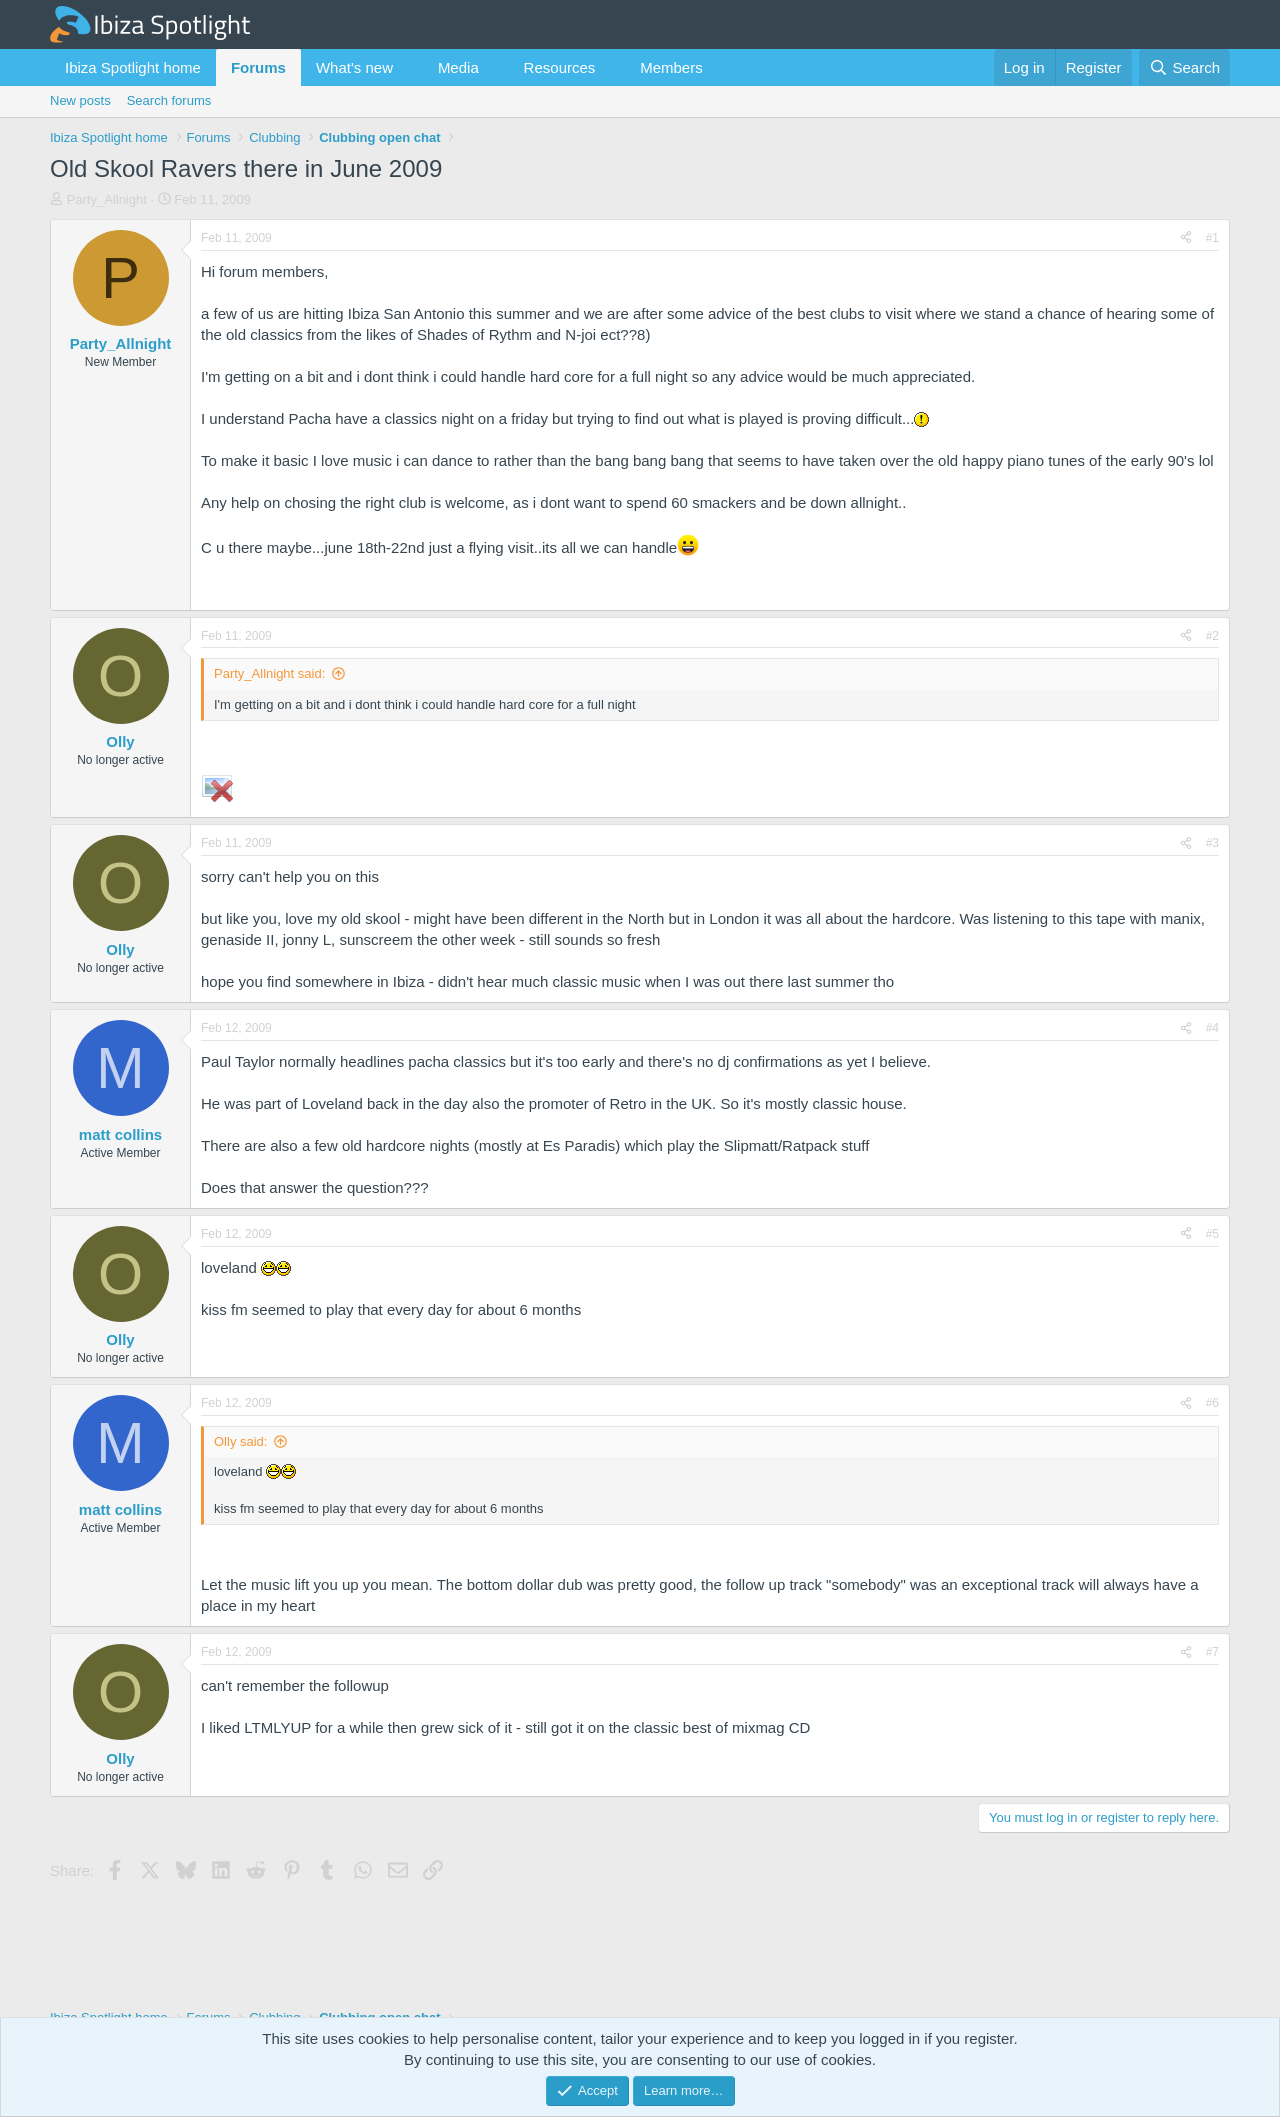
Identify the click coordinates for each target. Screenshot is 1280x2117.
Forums (258, 67)
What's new (354, 67)
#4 (1212, 1028)
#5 (1212, 1234)
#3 (1212, 843)
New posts (80, 100)
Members (671, 67)
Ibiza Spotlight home (133, 67)
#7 (1212, 1652)
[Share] (1186, 238)
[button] (409, 67)
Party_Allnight (107, 199)
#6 (1212, 1403)
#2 (1212, 636)
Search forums (169, 100)
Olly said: (240, 1441)
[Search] (1184, 67)
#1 (1212, 238)
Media (458, 67)
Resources (560, 67)
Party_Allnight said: (269, 673)
